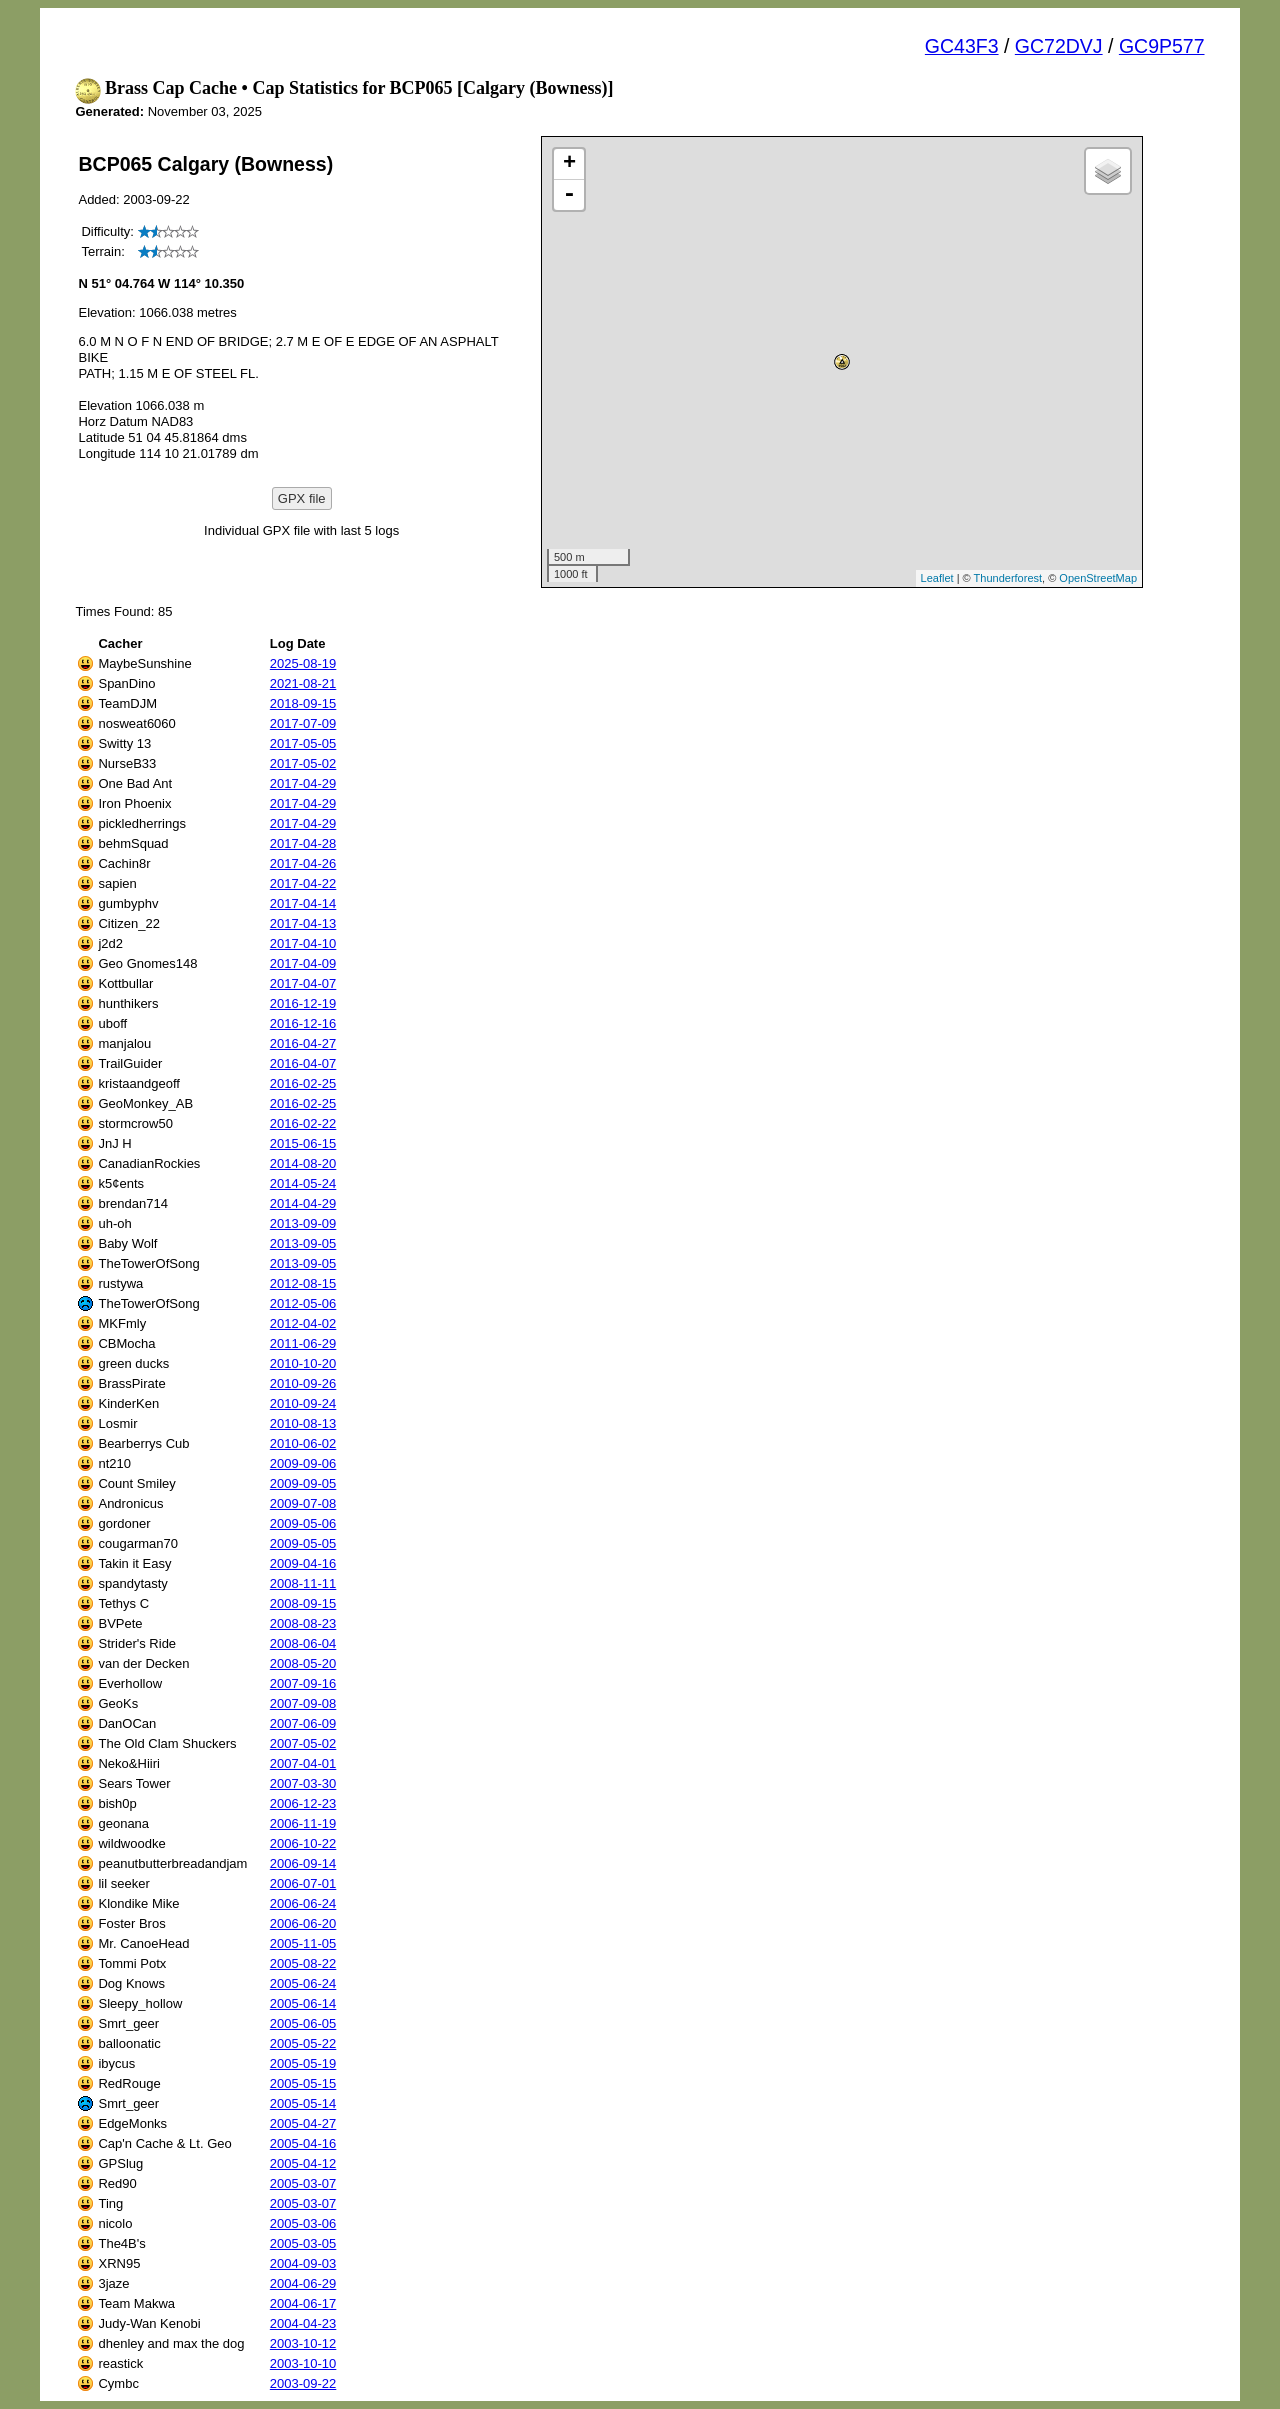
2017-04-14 (303, 903)
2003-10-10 (303, 2363)
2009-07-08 (303, 1503)
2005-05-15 (303, 2083)
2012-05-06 (303, 1303)
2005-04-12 (303, 2163)
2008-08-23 (303, 1623)
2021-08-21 (303, 683)
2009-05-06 (303, 1523)
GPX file (302, 498)
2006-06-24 (303, 1903)
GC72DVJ (1059, 46)
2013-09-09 (303, 1223)
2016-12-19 (303, 1003)
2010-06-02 (303, 1443)
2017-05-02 (303, 763)
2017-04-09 (303, 963)
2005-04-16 (303, 2143)
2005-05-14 (303, 2103)
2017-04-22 (303, 883)
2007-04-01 (303, 1763)
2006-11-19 (303, 1823)
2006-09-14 (303, 1863)
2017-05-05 (303, 743)
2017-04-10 (303, 943)
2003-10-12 (303, 2343)
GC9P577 (1162, 46)
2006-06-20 (303, 1923)
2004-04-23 (303, 2323)
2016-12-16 (303, 1023)
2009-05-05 (303, 1543)
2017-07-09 (303, 723)
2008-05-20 (303, 1663)
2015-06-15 (303, 1143)
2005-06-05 (303, 2023)
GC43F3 (962, 46)
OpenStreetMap (1098, 578)
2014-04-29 (303, 1203)
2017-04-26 (303, 863)
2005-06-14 (303, 2003)
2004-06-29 (303, 2283)
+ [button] (569, 164)
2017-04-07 (303, 983)
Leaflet (937, 578)
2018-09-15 (303, 703)
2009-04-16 (303, 1563)
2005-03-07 (303, 2183)
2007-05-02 (303, 1743)
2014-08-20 (303, 1163)
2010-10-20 (303, 1363)
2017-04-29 (303, 783)
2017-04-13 (303, 923)
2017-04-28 (303, 843)
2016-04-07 (303, 1063)
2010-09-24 (303, 1403)
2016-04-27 (303, 1043)
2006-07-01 (303, 1883)
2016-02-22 (303, 1123)
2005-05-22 (303, 2043)
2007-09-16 (303, 1683)
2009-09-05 (303, 1483)
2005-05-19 (303, 2063)
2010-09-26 (303, 1383)
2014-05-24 (303, 1183)
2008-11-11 (303, 1583)
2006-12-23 (303, 1803)
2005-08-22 (303, 1963)
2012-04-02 (303, 1323)
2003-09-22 (303, 2383)
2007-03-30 (303, 1783)
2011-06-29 (303, 1343)
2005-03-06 (303, 2223)
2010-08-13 (303, 1423)
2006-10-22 (303, 1843)
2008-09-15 (303, 1603)
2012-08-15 (303, 1283)
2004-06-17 (303, 2303)
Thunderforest (1008, 578)
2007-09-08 (303, 1703)
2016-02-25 (303, 1083)
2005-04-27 (303, 2123)
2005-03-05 (303, 2243)
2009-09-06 (303, 1463)
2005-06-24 (303, 1983)
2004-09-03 (303, 2263)
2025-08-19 (303, 663)
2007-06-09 (303, 1723)
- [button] (569, 195)
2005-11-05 (303, 1943)
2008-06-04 (303, 1643)
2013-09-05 (303, 1243)
